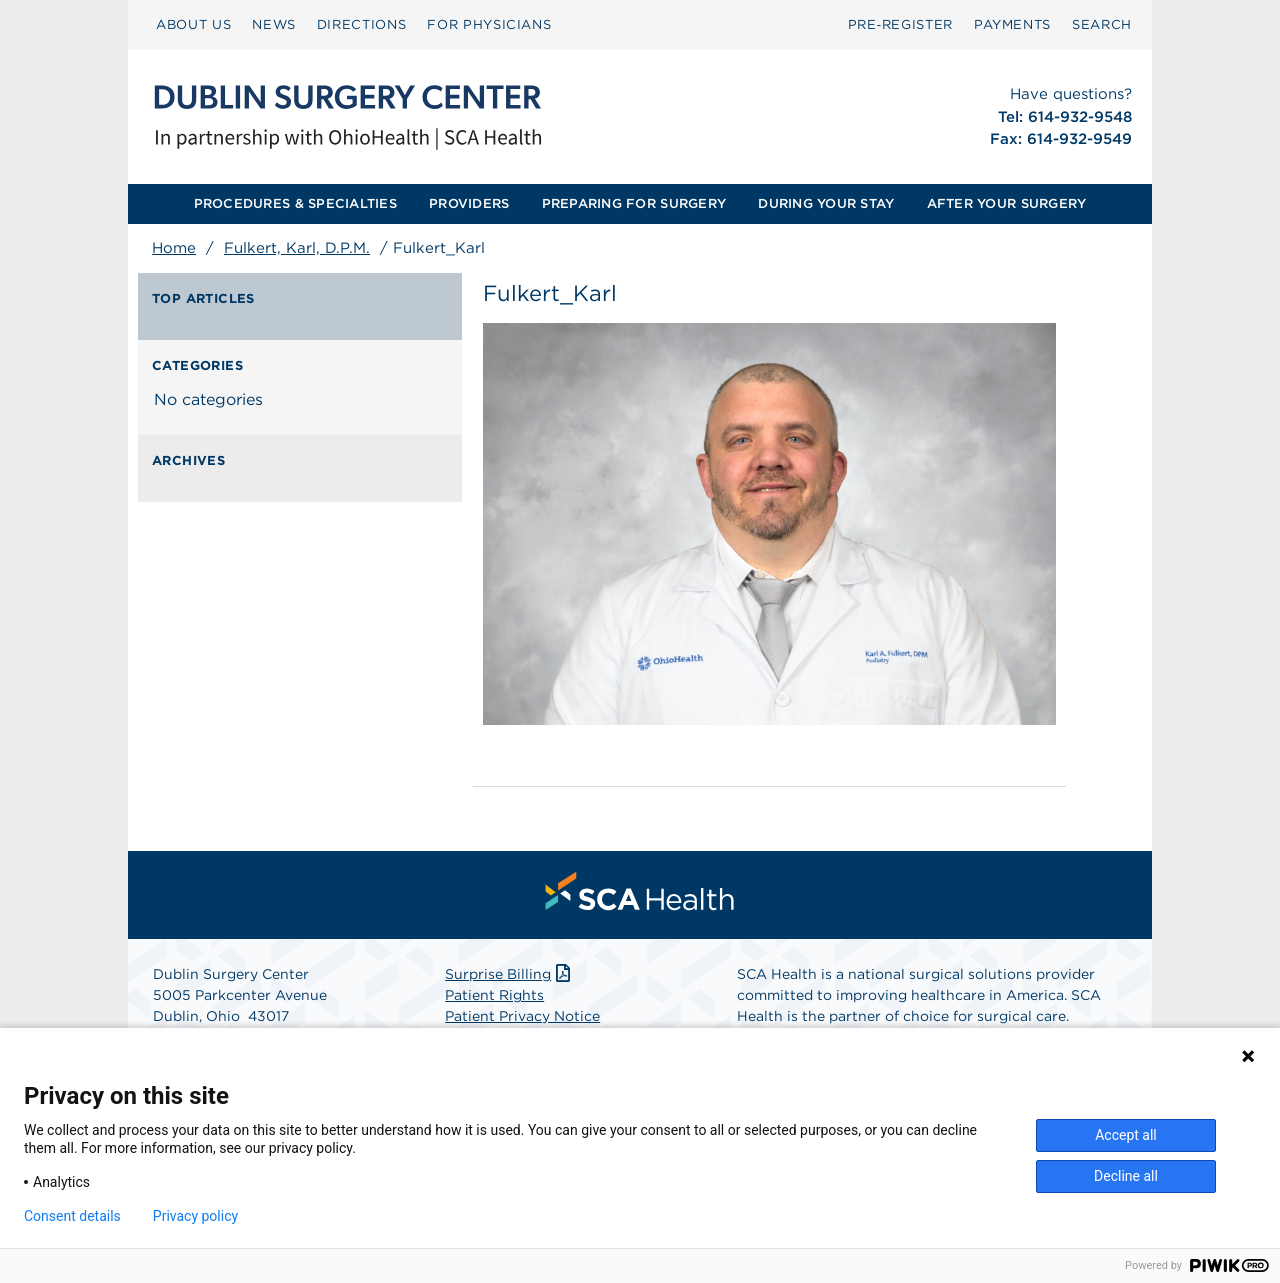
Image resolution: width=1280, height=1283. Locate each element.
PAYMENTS (1012, 24)
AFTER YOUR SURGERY (1007, 203)
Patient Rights (494, 995)
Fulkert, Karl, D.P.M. (297, 248)
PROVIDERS (469, 203)
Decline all (1126, 1176)
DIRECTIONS (362, 24)
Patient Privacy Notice (522, 1016)
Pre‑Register (900, 24)
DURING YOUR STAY (826, 203)
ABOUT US (193, 24)
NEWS (274, 24)
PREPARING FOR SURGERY (634, 203)
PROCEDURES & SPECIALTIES (295, 203)
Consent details (72, 1216)
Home (174, 248)
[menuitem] (193, 25)
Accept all (1126, 1135)
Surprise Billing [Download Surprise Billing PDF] (509, 974)
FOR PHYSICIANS (489, 24)
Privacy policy (195, 1216)
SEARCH (1102, 24)
